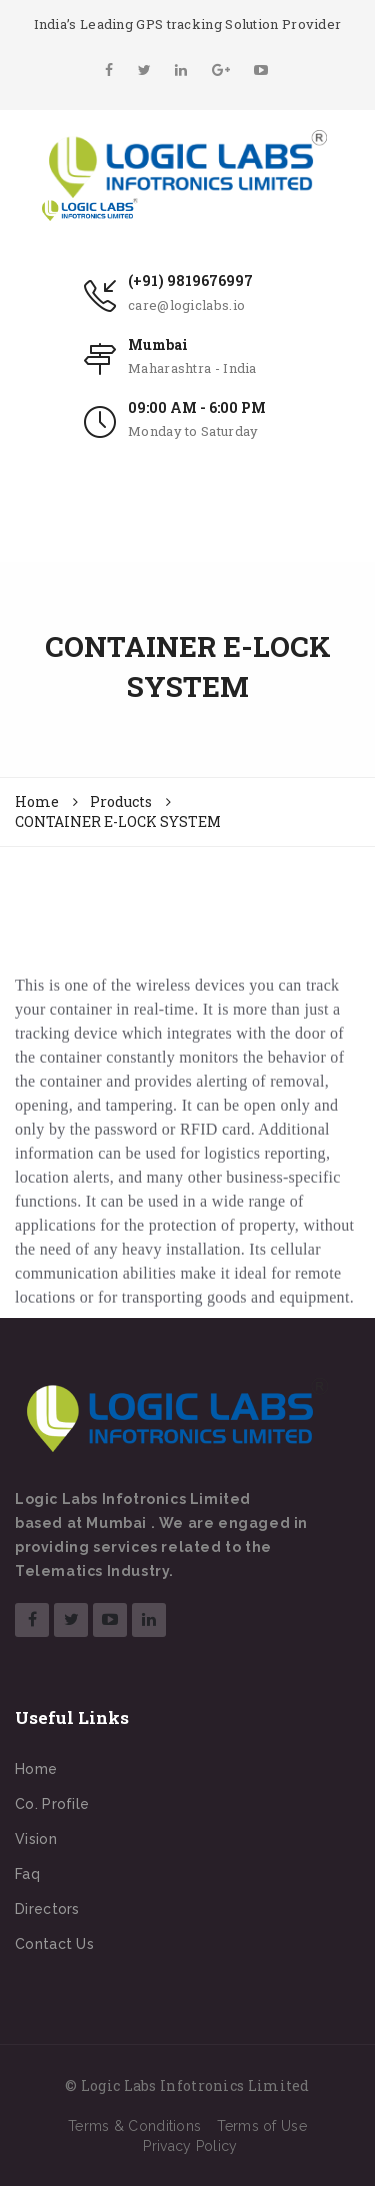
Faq (27, 1874)
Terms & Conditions (134, 2126)
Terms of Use (262, 2126)
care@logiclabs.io (186, 305)
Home (36, 1769)
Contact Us (54, 1944)
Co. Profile (52, 1804)
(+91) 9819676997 (190, 280)
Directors (47, 1909)
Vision (36, 1839)
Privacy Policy (190, 2146)
